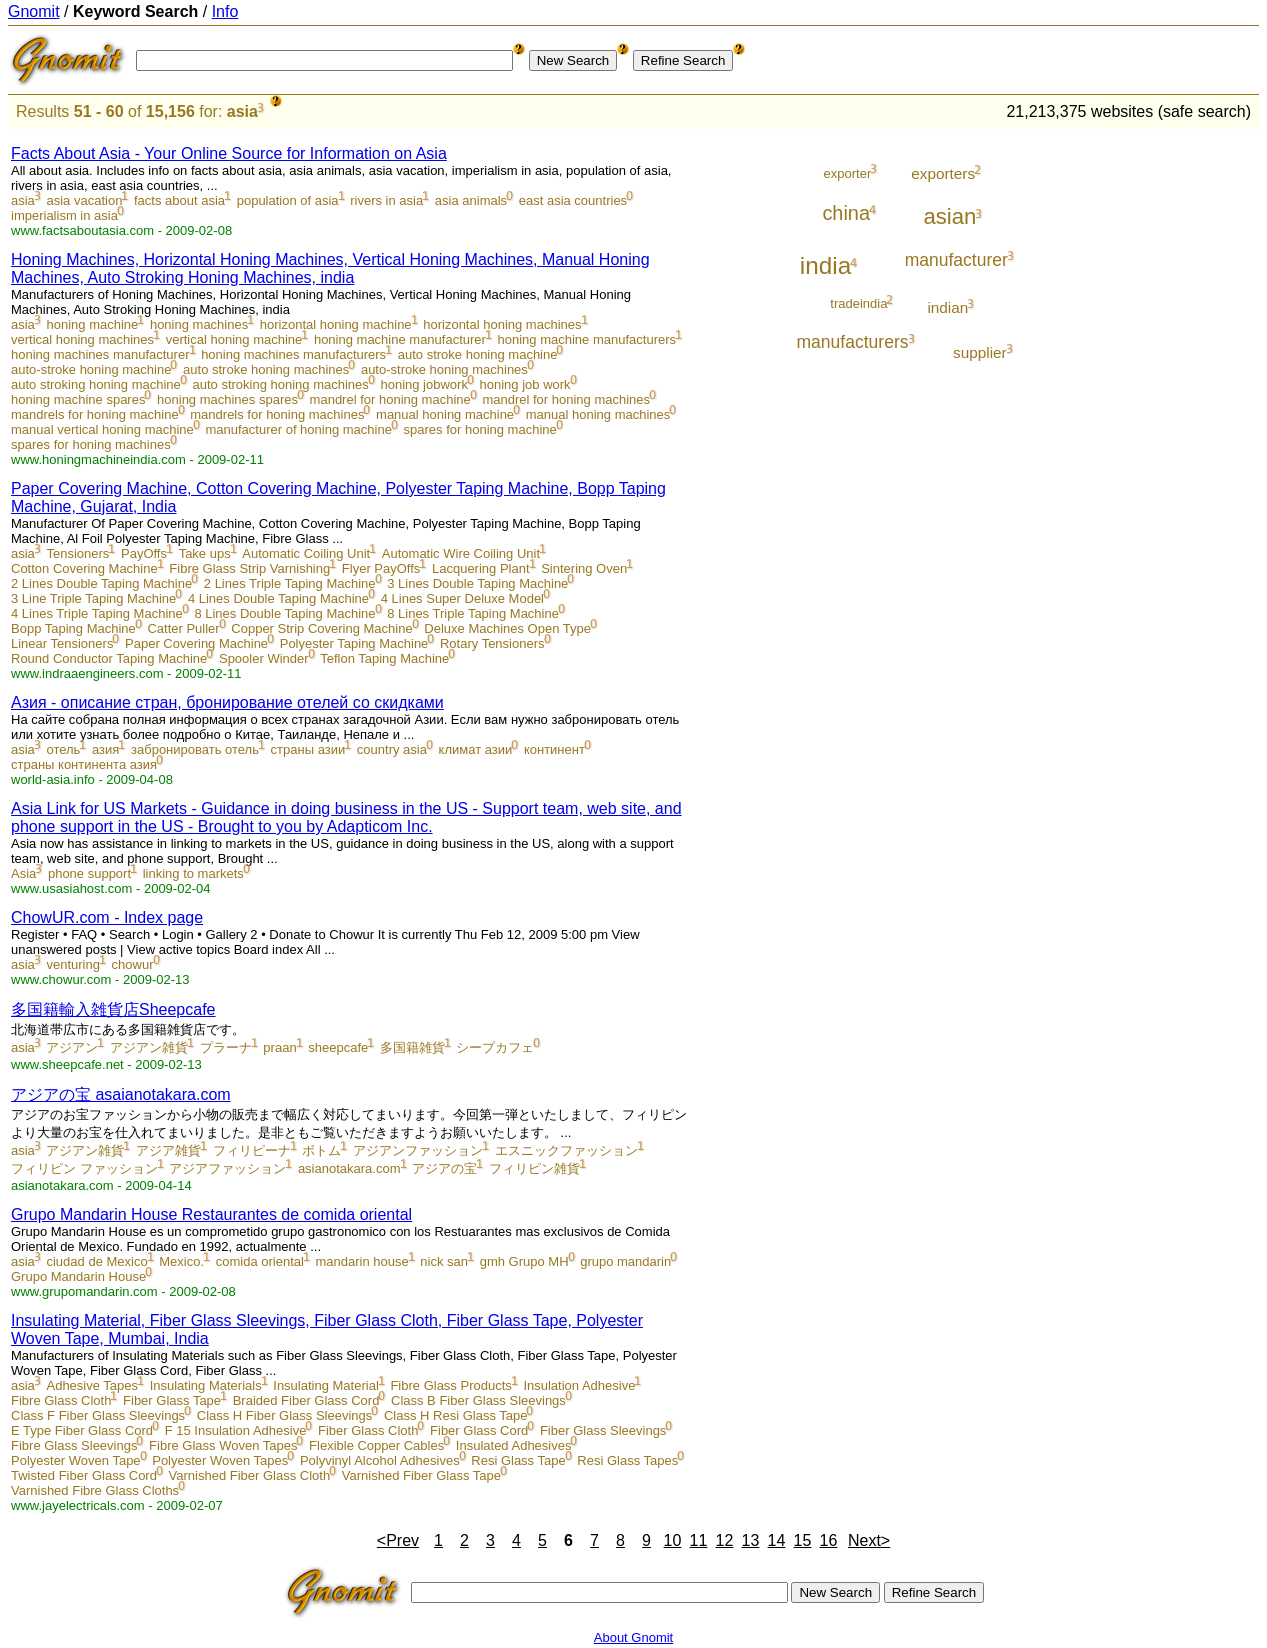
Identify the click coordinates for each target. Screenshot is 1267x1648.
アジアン (72, 1047)
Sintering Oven (584, 568)
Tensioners (77, 553)
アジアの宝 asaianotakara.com (121, 1094)
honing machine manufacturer (400, 339)
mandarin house (361, 1261)
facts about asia (179, 200)
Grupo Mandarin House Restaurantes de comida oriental (211, 1214)
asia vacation (84, 200)
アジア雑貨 (168, 1150)
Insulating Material (326, 1385)
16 (829, 1540)
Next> (869, 1540)
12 (725, 1540)
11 (699, 1540)
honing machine (92, 324)
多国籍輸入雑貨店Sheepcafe (113, 1009)
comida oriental (260, 1261)
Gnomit (34, 11)
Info (225, 11)
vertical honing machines (82, 339)
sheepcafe (338, 1047)
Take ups (205, 553)
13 (751, 1540)
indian (947, 307)
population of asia (288, 200)
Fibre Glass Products (450, 1385)
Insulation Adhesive (579, 1385)
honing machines (199, 324)
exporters (943, 173)
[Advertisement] (1176, 432)
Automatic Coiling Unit (306, 553)
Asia (23, 873)
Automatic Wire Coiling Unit (461, 553)
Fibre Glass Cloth (61, 1400)
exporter (848, 173)
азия (105, 749)
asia (242, 111)
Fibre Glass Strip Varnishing (249, 568)
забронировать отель (195, 749)
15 (803, 1540)
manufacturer (956, 260)
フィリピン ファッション (84, 1168)
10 (673, 1540)
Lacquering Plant (481, 568)
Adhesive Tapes (92, 1385)
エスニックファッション (566, 1150)
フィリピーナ (252, 1150)
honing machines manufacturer (100, 354)
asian (950, 216)
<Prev (398, 1540)
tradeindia (858, 303)
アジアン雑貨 (149, 1047)
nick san (444, 1261)
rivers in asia (386, 200)
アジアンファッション (418, 1150)
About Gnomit (634, 1637)
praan (279, 1047)
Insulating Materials (206, 1385)
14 (777, 1540)
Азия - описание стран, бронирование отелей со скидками (227, 702)
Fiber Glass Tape (172, 1400)
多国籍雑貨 (412, 1047)
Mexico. (181, 1261)
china (846, 213)
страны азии (308, 749)
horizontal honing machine (336, 324)
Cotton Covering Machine (84, 568)
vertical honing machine (234, 339)
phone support (89, 873)
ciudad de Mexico (96, 1261)
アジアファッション (227, 1168)
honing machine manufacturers (587, 339)
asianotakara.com (349, 1168)
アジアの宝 (444, 1168)
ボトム (321, 1150)
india (825, 265)
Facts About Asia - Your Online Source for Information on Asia (229, 153)
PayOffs (144, 553)
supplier (980, 352)
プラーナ (226, 1047)
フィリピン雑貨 (534, 1168)
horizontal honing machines (502, 324)
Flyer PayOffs (381, 568)
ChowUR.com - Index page (107, 917)
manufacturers (852, 342)
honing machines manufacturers (293, 354)
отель (63, 749)
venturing (72, 964)
